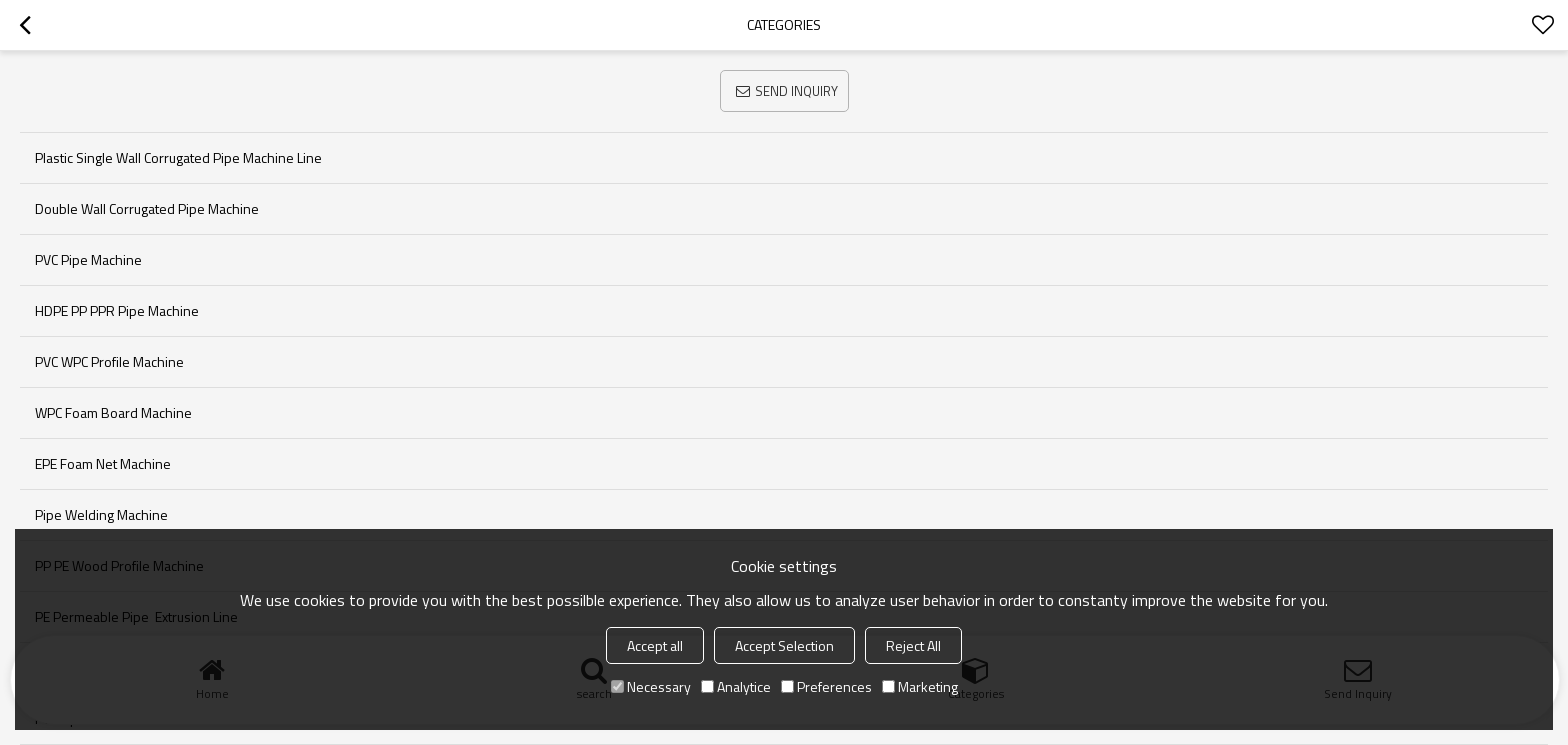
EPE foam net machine (103, 463)
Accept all (655, 645)
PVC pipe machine (88, 259)
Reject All (913, 645)
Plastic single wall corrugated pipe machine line (178, 157)
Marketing (920, 686)
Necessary (651, 686)
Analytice (736, 686)
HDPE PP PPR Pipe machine (117, 310)
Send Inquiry (796, 91)
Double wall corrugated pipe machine (147, 208)
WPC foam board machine (113, 412)
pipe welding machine (101, 514)
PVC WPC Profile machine (109, 361)
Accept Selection (784, 645)
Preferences (826, 686)
